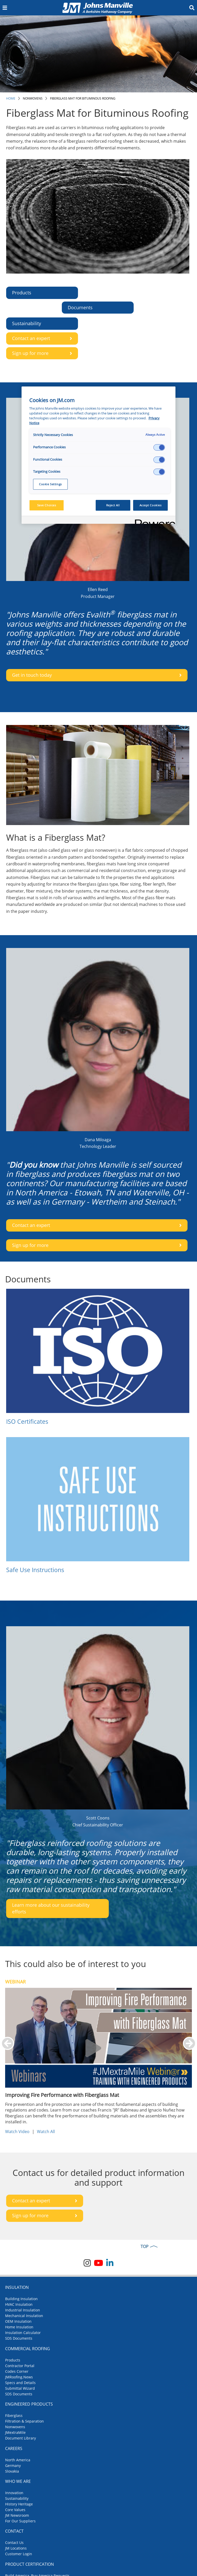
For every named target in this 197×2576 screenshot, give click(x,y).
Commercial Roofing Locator (25, 2496)
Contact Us (14, 2448)
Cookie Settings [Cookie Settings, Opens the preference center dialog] (50, 484)
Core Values (15, 2415)
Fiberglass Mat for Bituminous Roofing (82, 98)
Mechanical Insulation (24, 2221)
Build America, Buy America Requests (37, 2481)
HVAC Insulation (19, 2210)
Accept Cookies (151, 505)
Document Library (20, 2344)
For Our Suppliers (20, 2427)
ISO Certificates (27, 1421)
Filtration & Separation (24, 2327)
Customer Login (18, 2459)
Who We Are (18, 2387)
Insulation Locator (18, 2505)
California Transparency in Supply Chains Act (37, 2556)
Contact (14, 2437)
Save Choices (46, 505)
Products (12, 2265)
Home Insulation (19, 2233)
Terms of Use (14, 2547)
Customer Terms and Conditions (28, 2514)
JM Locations (16, 2454)
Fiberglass (14, 2321)
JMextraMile (15, 2338)
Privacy (10, 2538)
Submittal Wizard (20, 2294)
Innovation (14, 2398)
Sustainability (16, 2404)
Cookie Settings (19, 2565)
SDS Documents (18, 2244)
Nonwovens (33, 98)
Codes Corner (16, 2277)
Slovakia (12, 2377)
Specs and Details (20, 2288)
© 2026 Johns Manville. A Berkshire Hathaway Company (45, 2529)
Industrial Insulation (22, 2216)
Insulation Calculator (23, 2238)
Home (10, 98)
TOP (145, 2152)
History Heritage (19, 2410)
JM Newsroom (17, 2421)
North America (17, 2365)
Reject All (113, 505)
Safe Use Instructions (35, 1570)
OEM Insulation (18, 2227)
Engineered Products (29, 2310)
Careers (13, 2354)
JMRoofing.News (19, 2282)
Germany (13, 2371)
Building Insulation (21, 2204)
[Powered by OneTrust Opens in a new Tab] (153, 520)
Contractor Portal (19, 2271)
